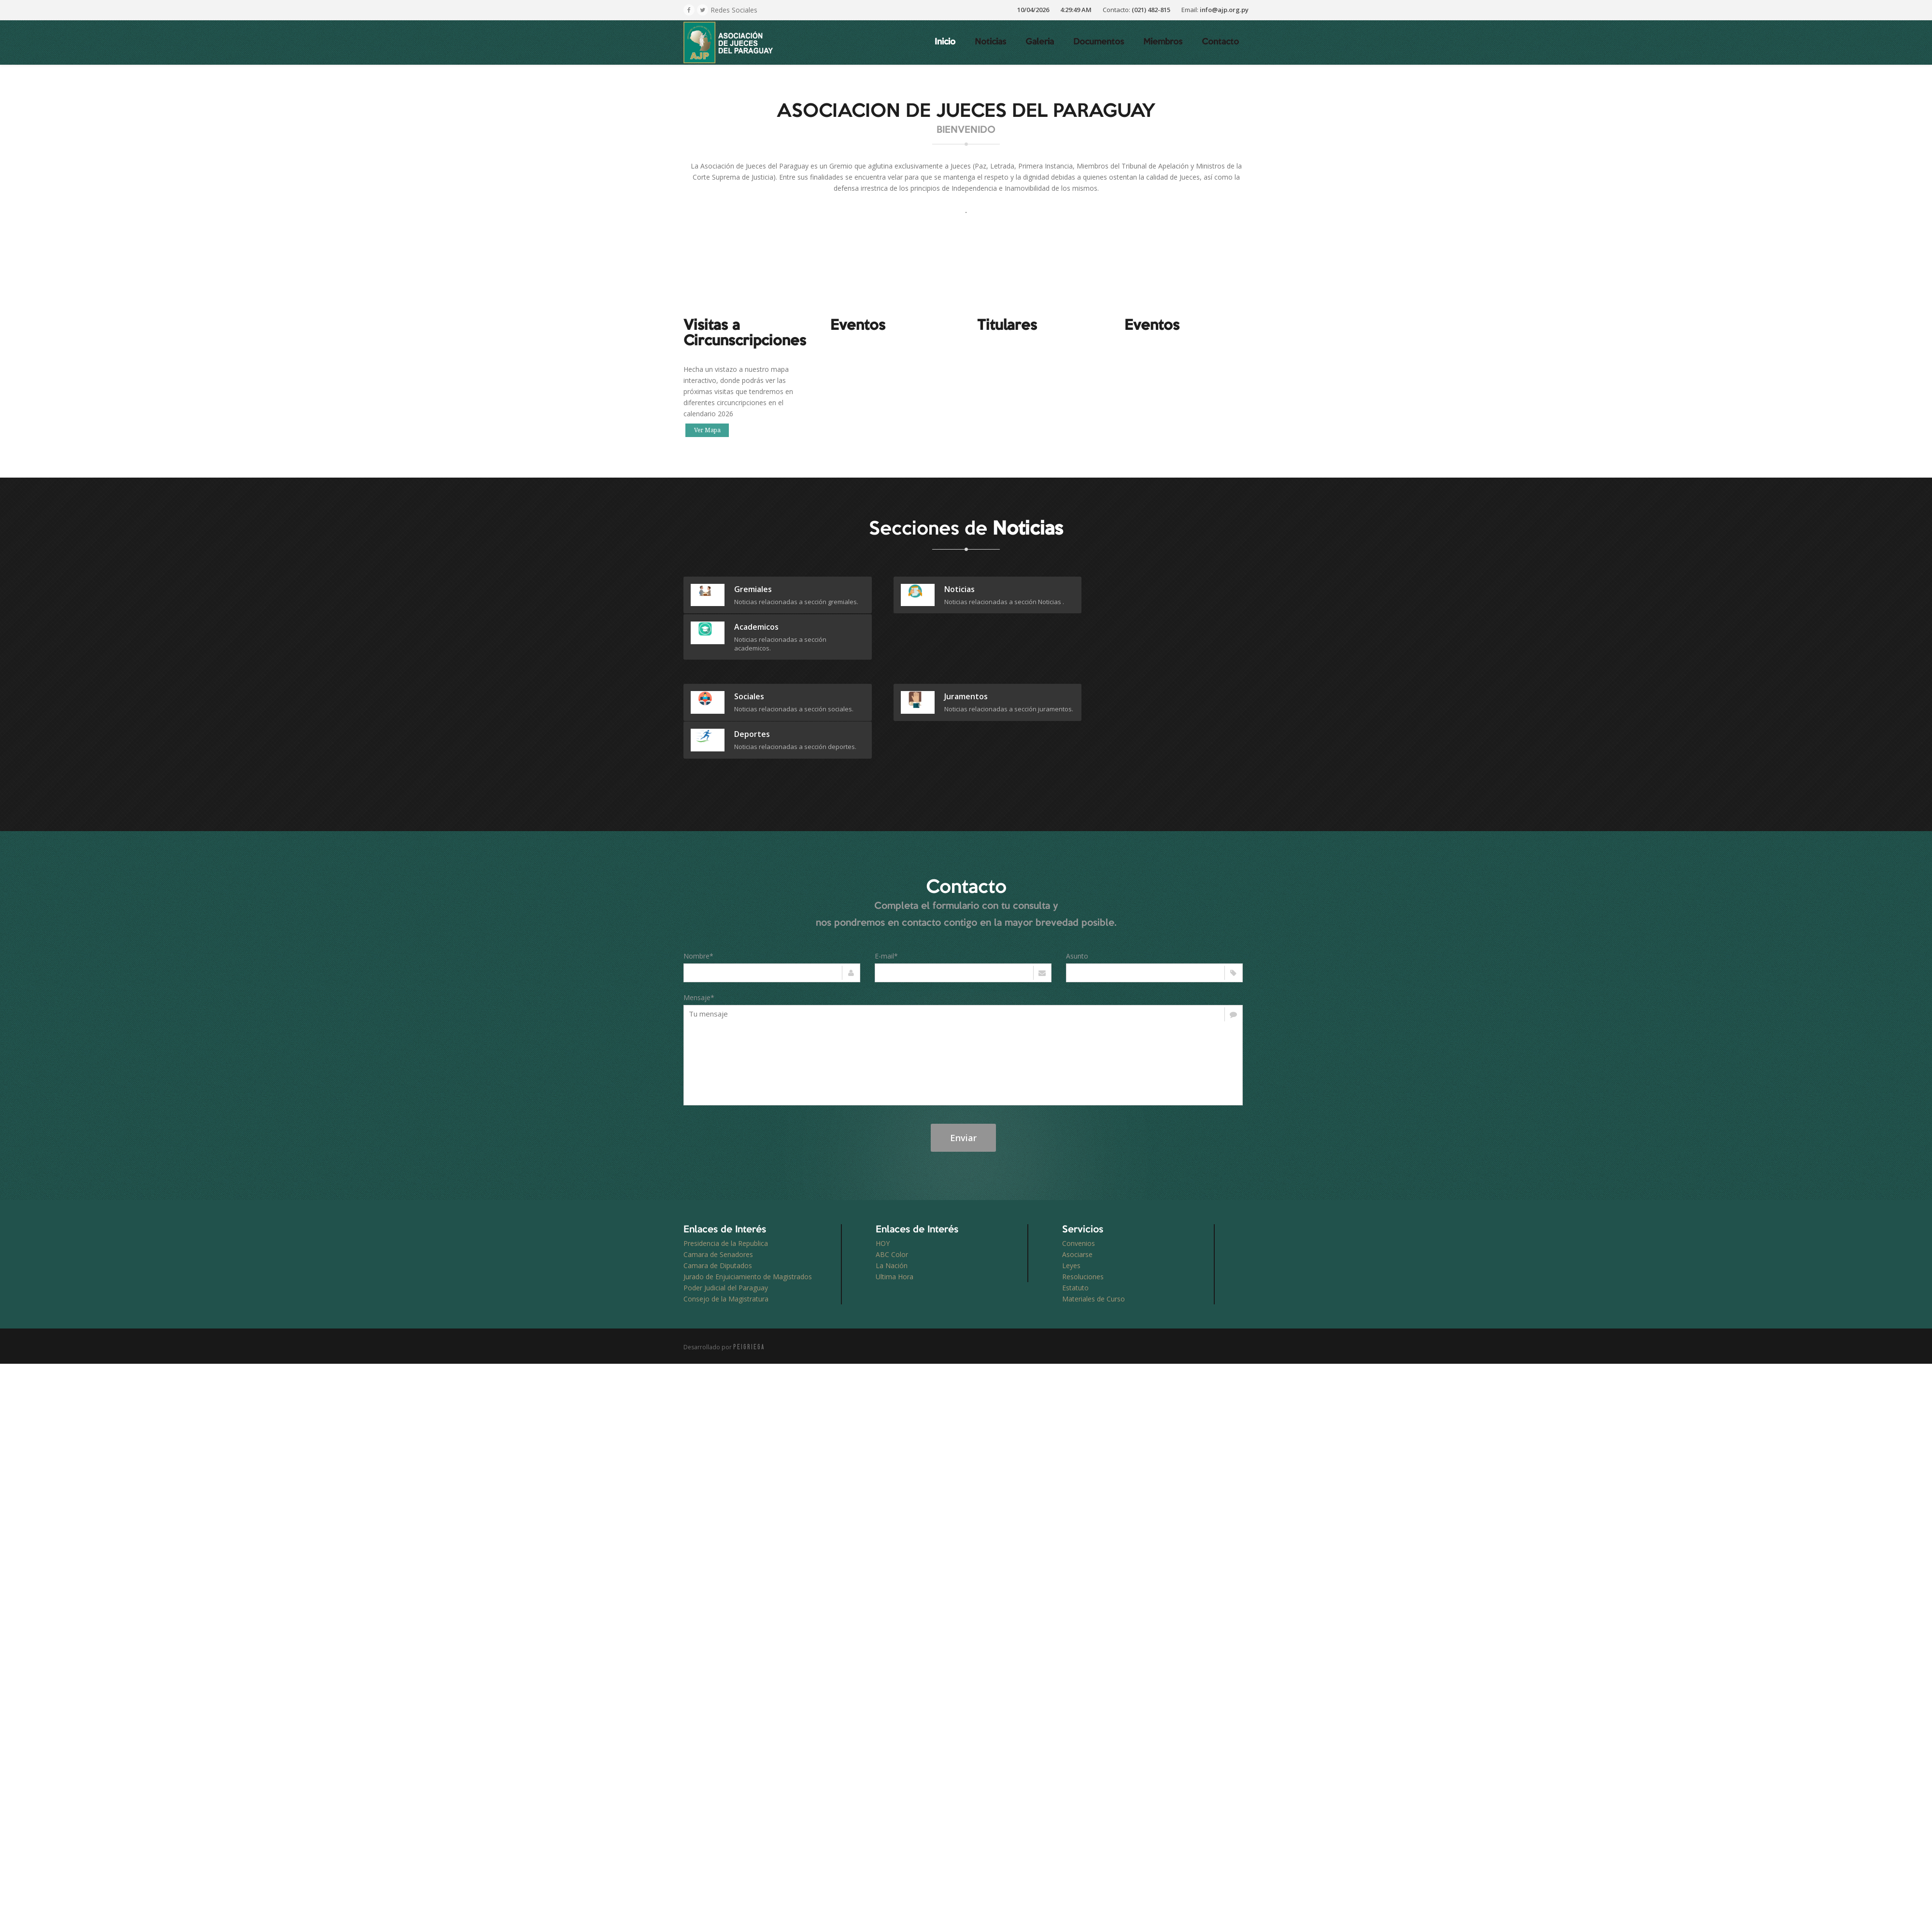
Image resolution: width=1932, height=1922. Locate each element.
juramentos (951, 658)
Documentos (1098, 42)
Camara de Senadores (718, 1186)
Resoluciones (1083, 1209)
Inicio (945, 42)
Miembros (1162, 42)
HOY (883, 1175)
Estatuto (1075, 1220)
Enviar (963, 1070)
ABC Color (892, 1186)
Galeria (1039, 42)
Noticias (990, 42)
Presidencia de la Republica (725, 1175)
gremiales (753, 589)
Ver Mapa (707, 430)
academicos (1148, 589)
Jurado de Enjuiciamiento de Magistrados (747, 1209)
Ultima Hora (894, 1209)
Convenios (1078, 1175)
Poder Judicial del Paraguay (725, 1220)
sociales (749, 658)
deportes (1144, 658)
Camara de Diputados (717, 1197)
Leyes (1071, 1197)
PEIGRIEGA (749, 1279)
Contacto (1220, 42)
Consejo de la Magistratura (725, 1231)
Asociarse (1077, 1186)
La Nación (892, 1197)
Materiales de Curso (1093, 1231)
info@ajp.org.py (1224, 9)
